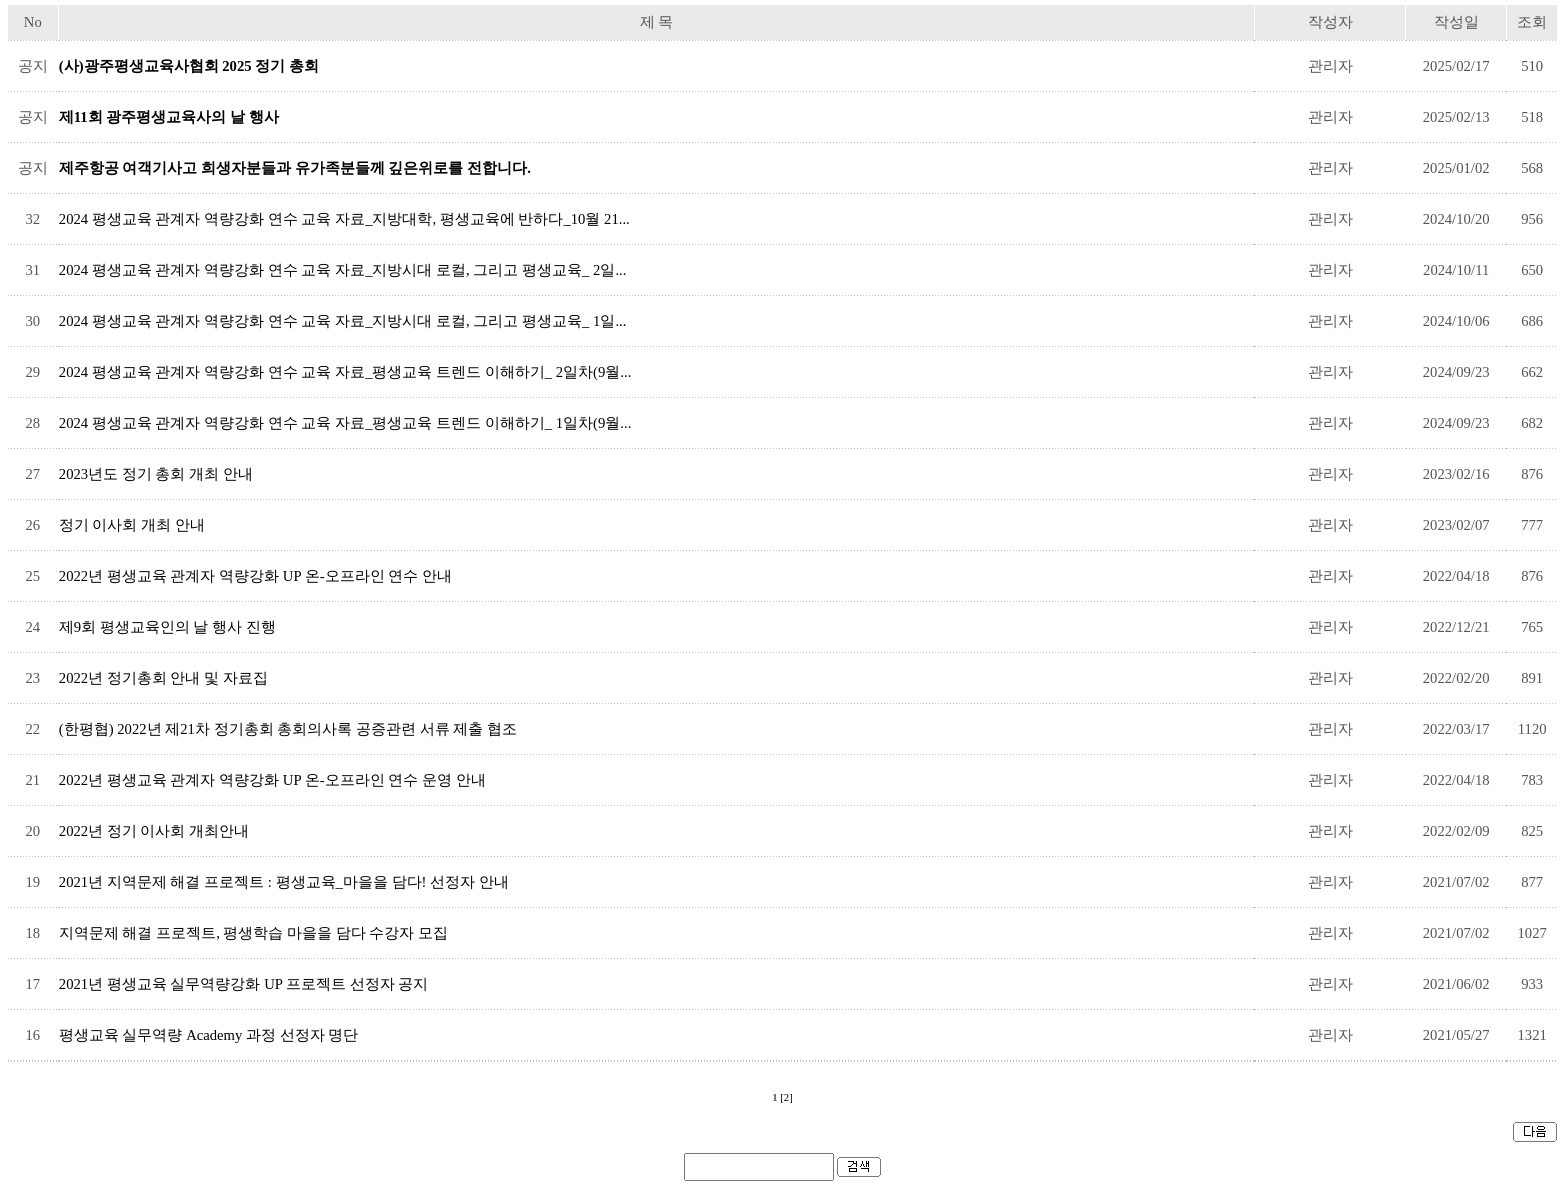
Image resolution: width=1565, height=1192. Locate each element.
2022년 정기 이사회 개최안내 (154, 831)
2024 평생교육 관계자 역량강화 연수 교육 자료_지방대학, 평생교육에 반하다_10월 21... (344, 219)
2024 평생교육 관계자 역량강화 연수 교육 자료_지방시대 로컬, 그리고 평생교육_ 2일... (343, 270)
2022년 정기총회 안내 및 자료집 (163, 678)
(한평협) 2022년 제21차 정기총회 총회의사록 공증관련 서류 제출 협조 (288, 729)
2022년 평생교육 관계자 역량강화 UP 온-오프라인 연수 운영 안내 (272, 780)
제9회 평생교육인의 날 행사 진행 (167, 627)
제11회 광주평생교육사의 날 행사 (169, 117)
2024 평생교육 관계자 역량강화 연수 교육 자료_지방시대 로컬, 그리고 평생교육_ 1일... (343, 321)
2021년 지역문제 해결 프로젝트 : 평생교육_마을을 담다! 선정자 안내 (284, 882)
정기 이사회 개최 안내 (132, 525)
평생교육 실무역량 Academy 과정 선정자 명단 (208, 1035)
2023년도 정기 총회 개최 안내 (156, 474)
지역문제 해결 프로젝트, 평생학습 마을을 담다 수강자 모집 (253, 933)
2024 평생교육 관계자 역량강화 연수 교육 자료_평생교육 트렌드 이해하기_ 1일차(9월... (345, 423)
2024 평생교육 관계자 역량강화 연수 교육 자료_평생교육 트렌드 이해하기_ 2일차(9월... (345, 372)
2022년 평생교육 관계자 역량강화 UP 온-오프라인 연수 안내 (255, 576)
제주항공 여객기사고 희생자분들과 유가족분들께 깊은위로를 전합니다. (295, 168)
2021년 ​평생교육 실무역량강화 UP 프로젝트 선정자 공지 (244, 984)
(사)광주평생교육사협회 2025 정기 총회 (189, 66)
